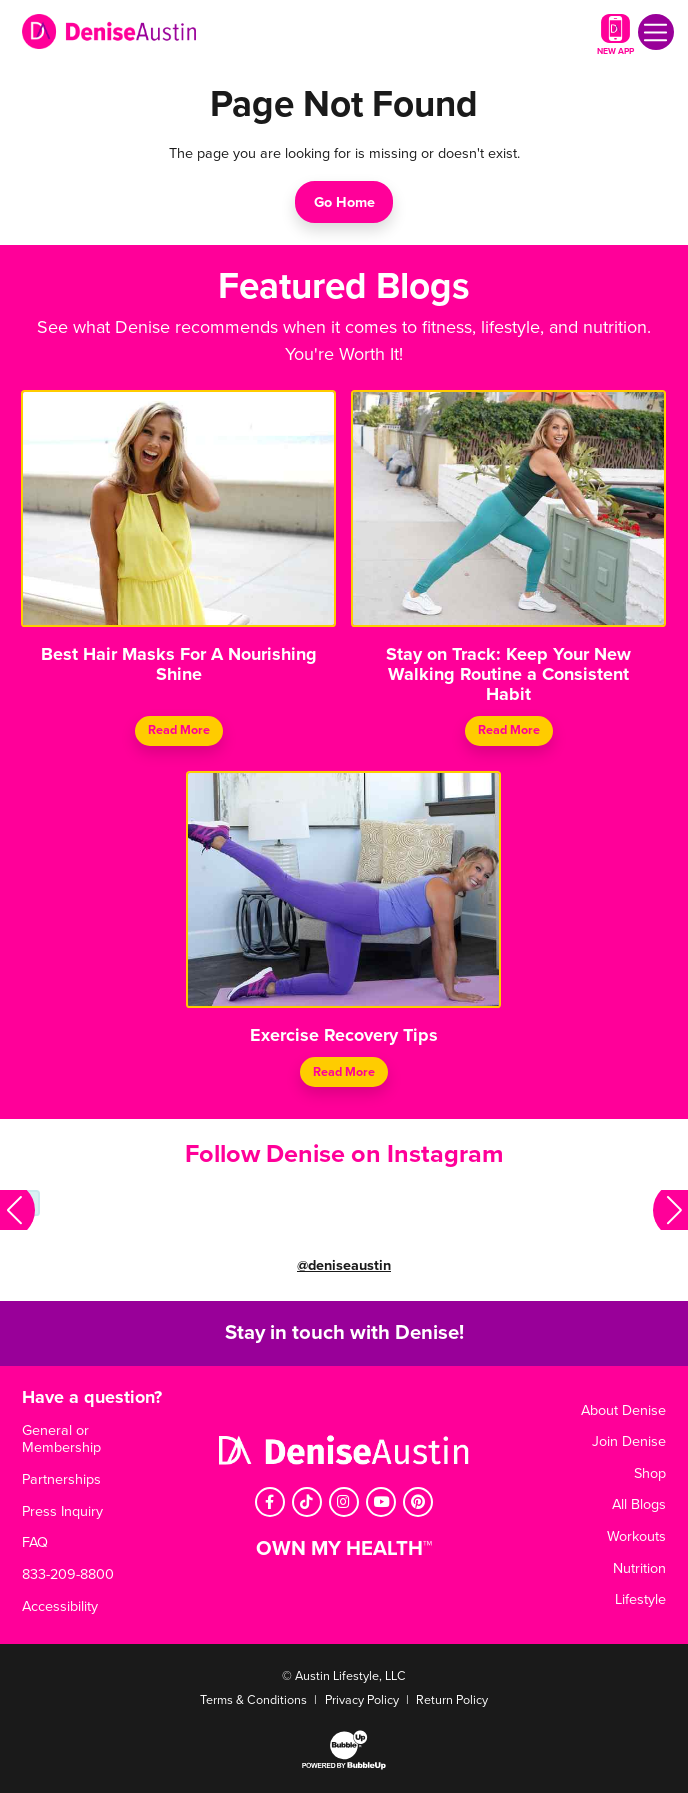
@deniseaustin (344, 1265)
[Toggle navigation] (656, 32)
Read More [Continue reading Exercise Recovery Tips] (344, 1071)
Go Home (344, 202)
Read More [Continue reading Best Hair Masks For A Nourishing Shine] (179, 730)
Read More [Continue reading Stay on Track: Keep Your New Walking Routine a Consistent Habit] (509, 730)
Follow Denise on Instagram (344, 1154)
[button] (17, 1210)
